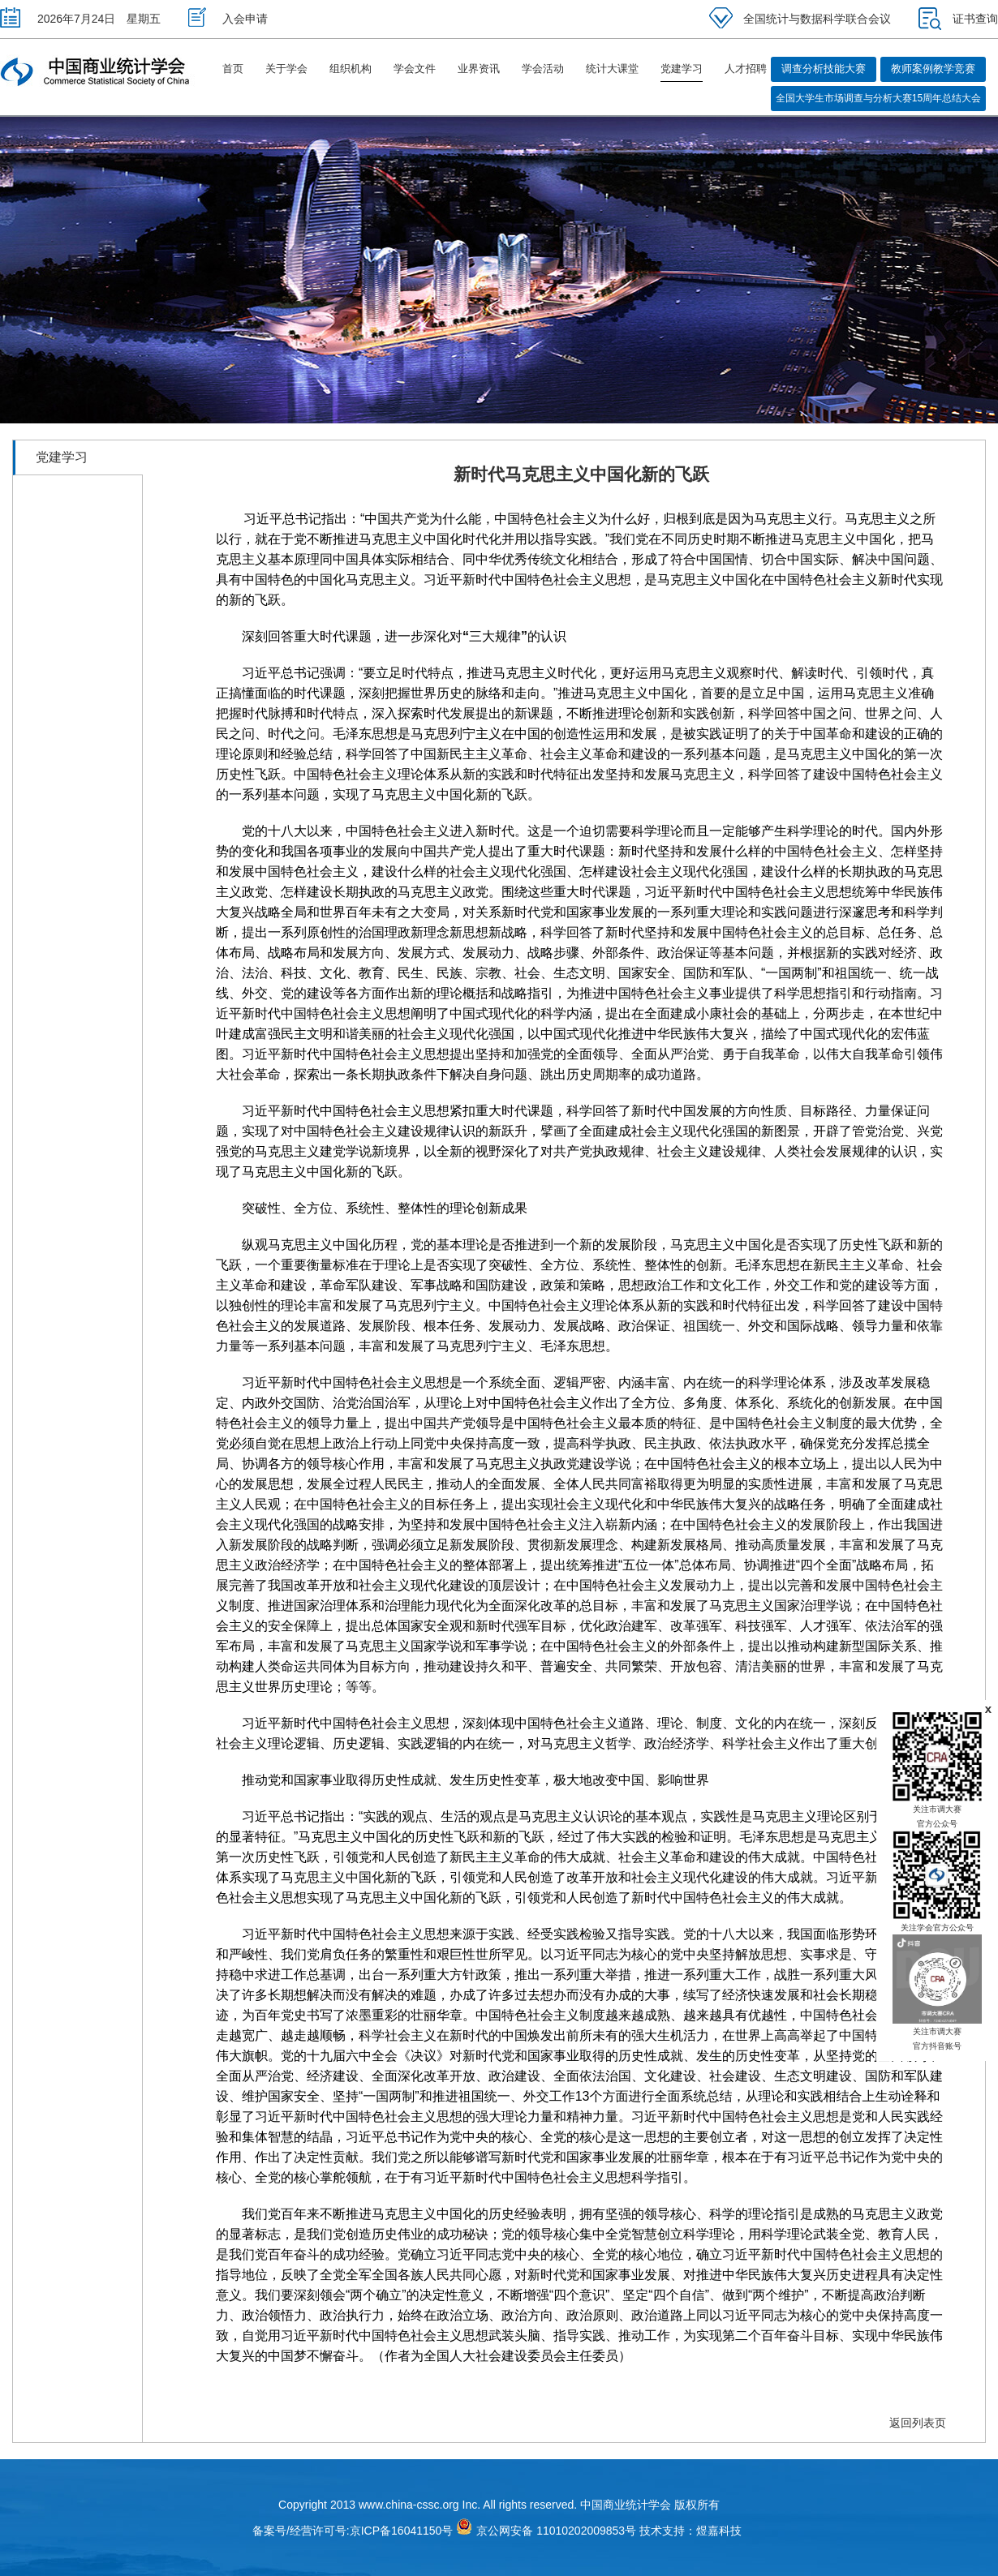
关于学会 (286, 68)
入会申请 (228, 18)
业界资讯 (479, 68)
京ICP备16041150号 (402, 2530)
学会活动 (543, 68)
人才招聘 (746, 68)
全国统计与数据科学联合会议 (800, 18)
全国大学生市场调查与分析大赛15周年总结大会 (878, 98)
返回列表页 (917, 2422)
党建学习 (681, 68)
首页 (232, 68)
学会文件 (415, 68)
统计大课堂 (612, 68)
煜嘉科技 (719, 2530)
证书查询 (958, 18)
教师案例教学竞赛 (933, 68)
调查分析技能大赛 (823, 68)
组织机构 (350, 68)
